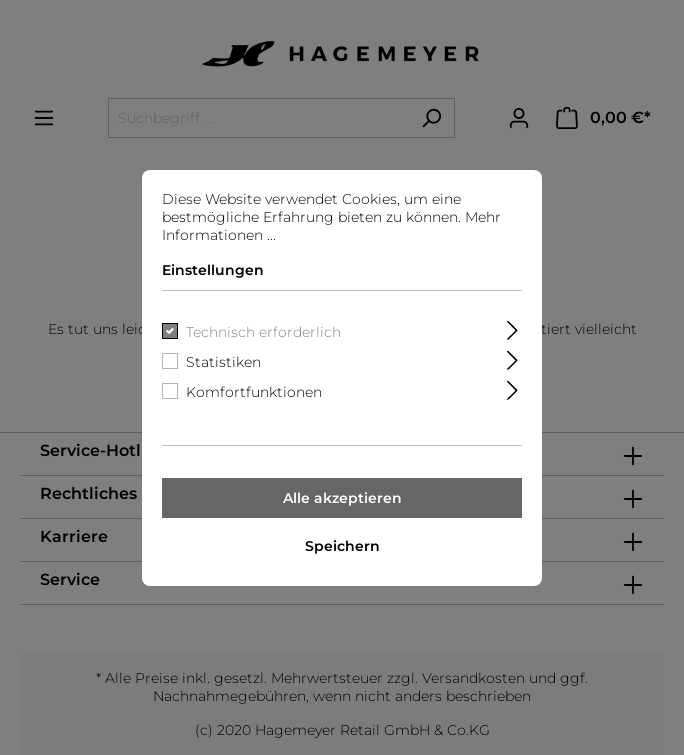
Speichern (342, 546)
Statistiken (223, 362)
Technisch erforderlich (263, 332)
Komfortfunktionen (254, 392)
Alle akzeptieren (342, 498)
